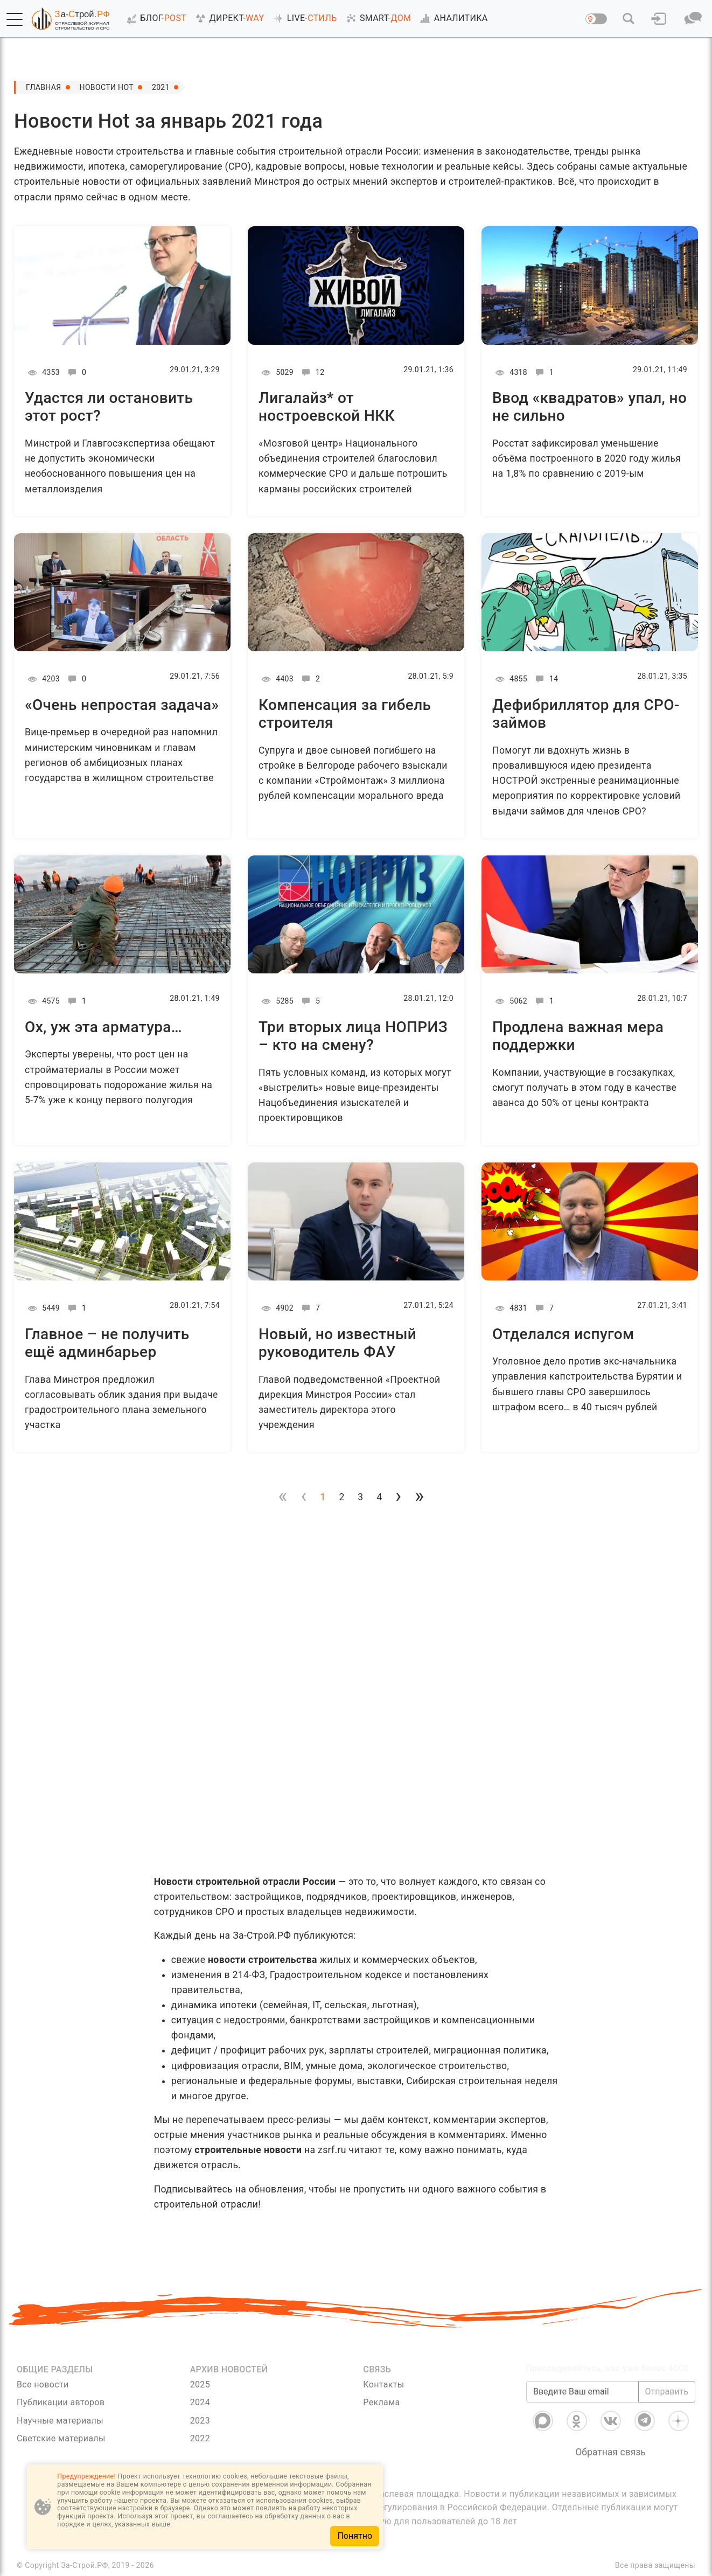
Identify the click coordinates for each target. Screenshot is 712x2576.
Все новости (43, 2384)
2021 (161, 87)
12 (311, 372)
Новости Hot (107, 87)
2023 (200, 2420)
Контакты (383, 2384)
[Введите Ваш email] (582, 2392)
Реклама (381, 2402)
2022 (200, 2438)
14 (545, 678)
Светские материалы (61, 2438)
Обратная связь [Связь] (610, 2452)
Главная (43, 87)
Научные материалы (60, 2420)
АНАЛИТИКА (451, 18)
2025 (200, 2384)
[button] (14, 19)
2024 (200, 2402)
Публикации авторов (60, 2402)
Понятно (354, 2536)
